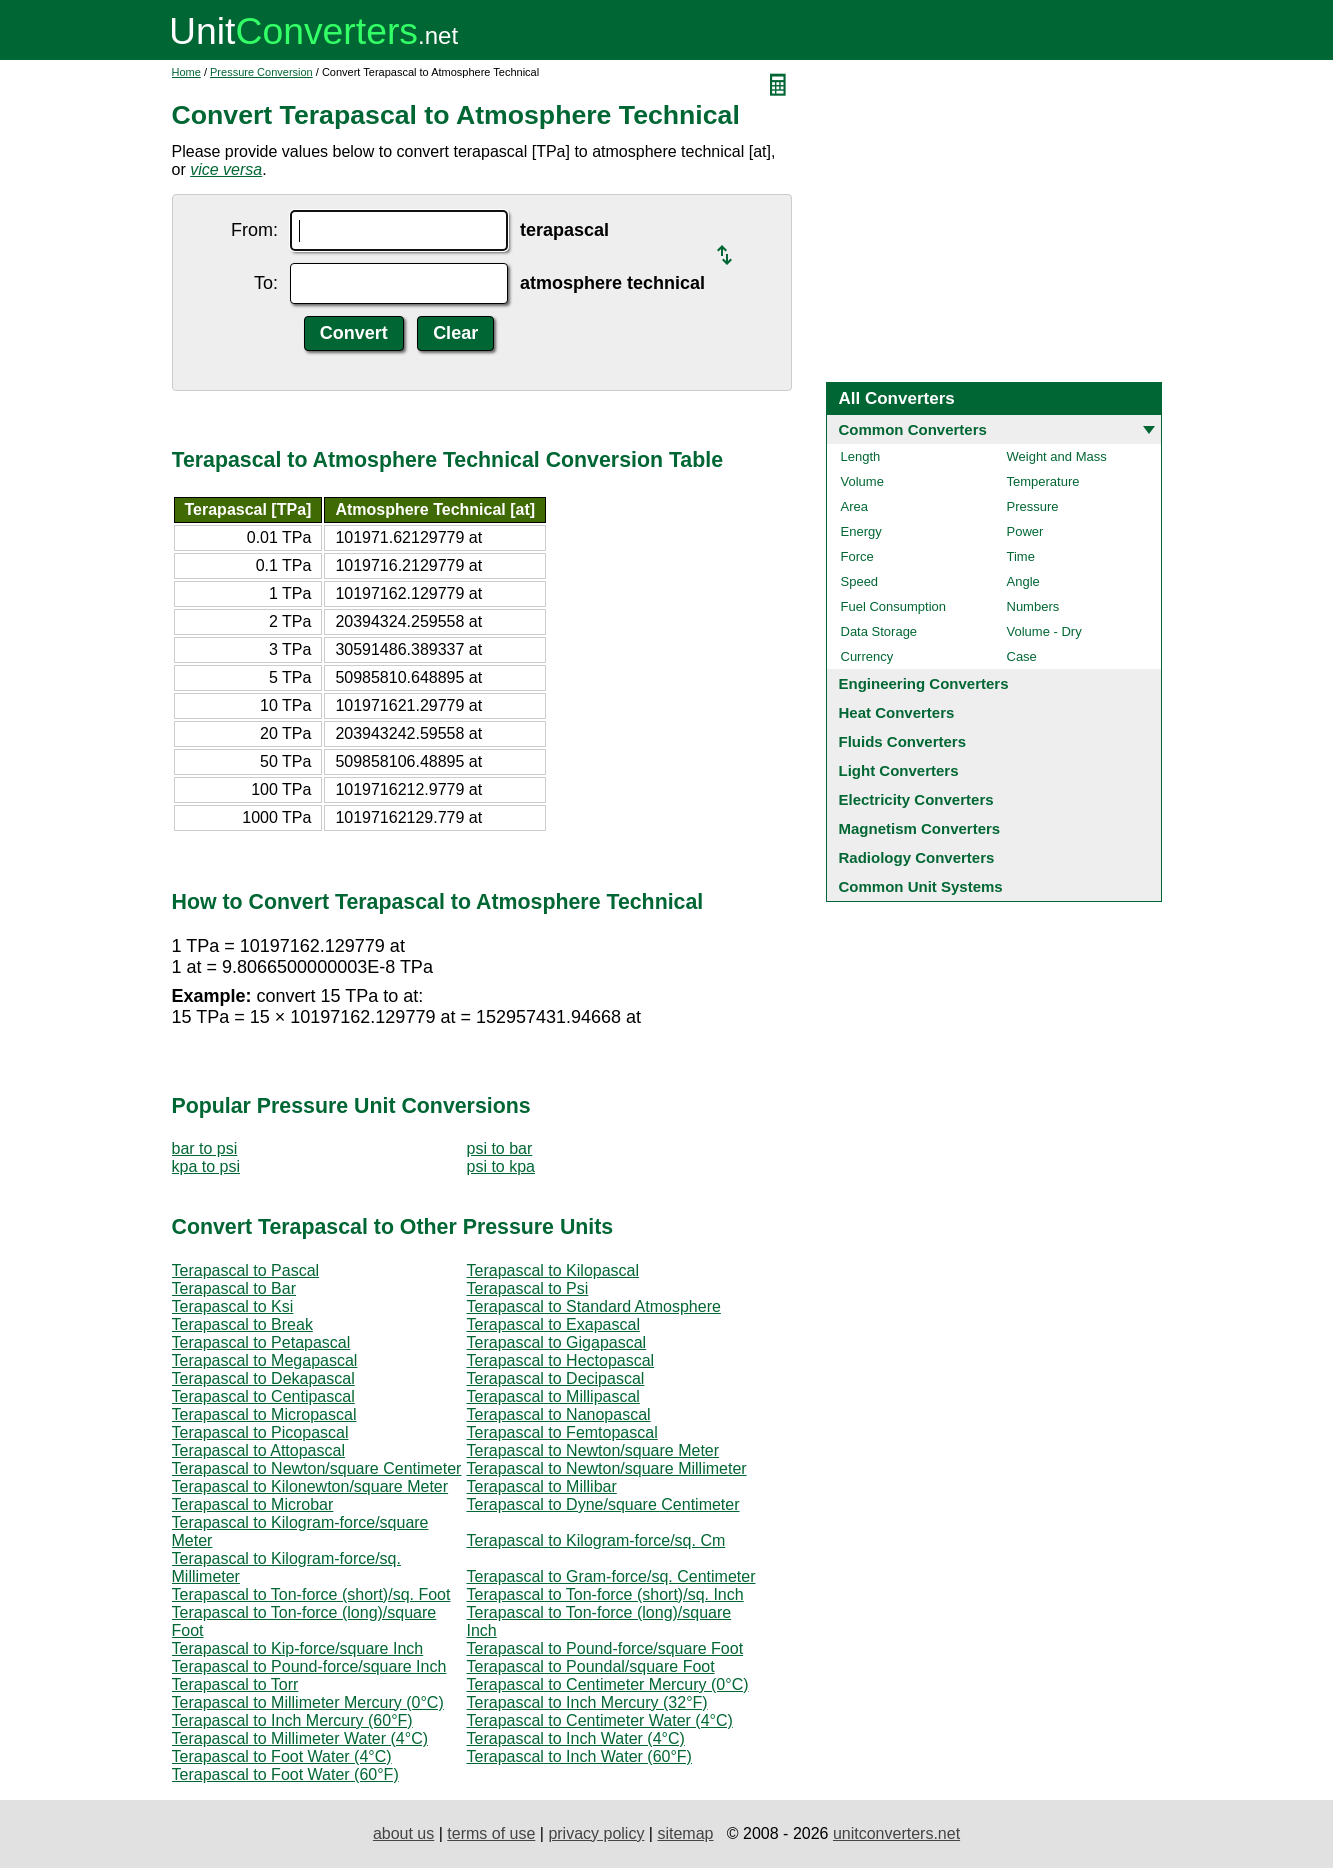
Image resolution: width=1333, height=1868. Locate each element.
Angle (1023, 581)
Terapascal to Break (242, 1324)
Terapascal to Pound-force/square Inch (309, 1666)
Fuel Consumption (894, 606)
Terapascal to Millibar (542, 1486)
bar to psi (205, 1148)
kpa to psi (206, 1166)
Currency (867, 656)
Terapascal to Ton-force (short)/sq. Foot (311, 1594)
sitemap (685, 1833)
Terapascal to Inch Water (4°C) (576, 1738)
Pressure (1033, 506)
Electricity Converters (916, 799)
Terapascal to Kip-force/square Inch (298, 1648)
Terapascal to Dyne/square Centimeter (603, 1504)
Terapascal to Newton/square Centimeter (317, 1468)
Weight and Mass (1057, 456)
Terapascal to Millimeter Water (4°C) (300, 1738)
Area (854, 506)
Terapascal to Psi (528, 1288)
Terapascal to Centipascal (263, 1396)
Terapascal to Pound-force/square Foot (605, 1648)
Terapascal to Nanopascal (559, 1414)
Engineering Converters (924, 683)
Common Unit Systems (921, 886)
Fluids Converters (903, 741)
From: (254, 230)
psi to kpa (501, 1166)
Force (857, 556)
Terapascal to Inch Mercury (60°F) (292, 1720)
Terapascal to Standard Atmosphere (594, 1306)
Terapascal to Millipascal (553, 1396)
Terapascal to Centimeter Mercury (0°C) (608, 1684)
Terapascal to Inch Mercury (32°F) (587, 1702)
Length (861, 456)
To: (266, 283)
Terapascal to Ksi (233, 1306)
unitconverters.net (896, 1833)
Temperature (1043, 481)
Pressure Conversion (261, 72)
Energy (861, 531)
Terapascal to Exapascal (553, 1324)
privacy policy (596, 1833)
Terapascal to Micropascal (264, 1414)
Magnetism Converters (920, 828)
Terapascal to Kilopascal (553, 1270)
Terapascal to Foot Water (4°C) (282, 1756)
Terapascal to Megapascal (265, 1360)
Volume (862, 481)
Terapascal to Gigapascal (557, 1342)
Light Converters (899, 770)
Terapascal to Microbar (253, 1504)
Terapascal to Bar (234, 1288)
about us (403, 1833)
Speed (860, 581)
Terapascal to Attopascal (258, 1450)
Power (1025, 531)
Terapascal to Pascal (246, 1270)
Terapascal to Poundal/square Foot (591, 1666)
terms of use (491, 1833)
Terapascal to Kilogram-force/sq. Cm (596, 1540)
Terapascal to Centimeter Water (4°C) (600, 1720)
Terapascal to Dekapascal (263, 1378)
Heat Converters (897, 712)
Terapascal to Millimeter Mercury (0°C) (308, 1702)
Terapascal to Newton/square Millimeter (607, 1468)
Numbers (1033, 606)
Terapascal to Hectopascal (561, 1360)
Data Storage (879, 631)
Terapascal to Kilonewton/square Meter (310, 1486)
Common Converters (913, 429)
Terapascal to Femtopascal (562, 1432)
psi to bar (500, 1148)
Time (1021, 556)
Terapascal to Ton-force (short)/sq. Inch (605, 1594)
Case (1022, 656)
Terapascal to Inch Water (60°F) (579, 1756)
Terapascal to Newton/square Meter (593, 1450)
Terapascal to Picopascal (260, 1432)
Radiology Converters (917, 857)
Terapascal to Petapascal (261, 1342)
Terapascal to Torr (235, 1684)
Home (186, 72)
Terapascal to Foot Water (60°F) (285, 1774)
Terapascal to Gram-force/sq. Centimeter (611, 1576)
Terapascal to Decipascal (556, 1378)
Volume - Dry (1044, 631)
